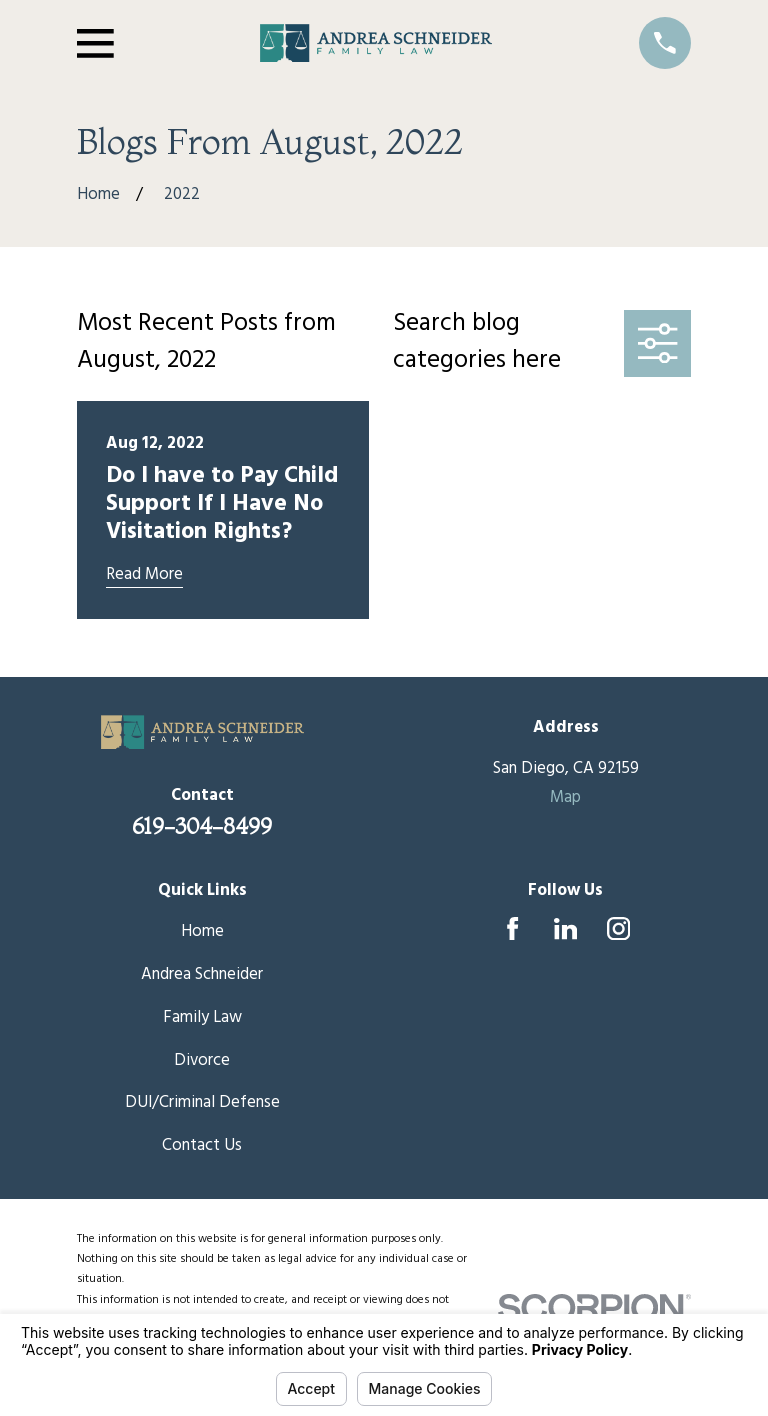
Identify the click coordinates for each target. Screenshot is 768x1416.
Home (202, 931)
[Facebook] (512, 928)
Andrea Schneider (202, 974)
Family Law (202, 1017)
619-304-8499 (202, 826)
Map (565, 797)
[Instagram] (618, 928)
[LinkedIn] (565, 928)
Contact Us (202, 1145)
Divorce (202, 1060)
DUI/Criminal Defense (202, 1102)
